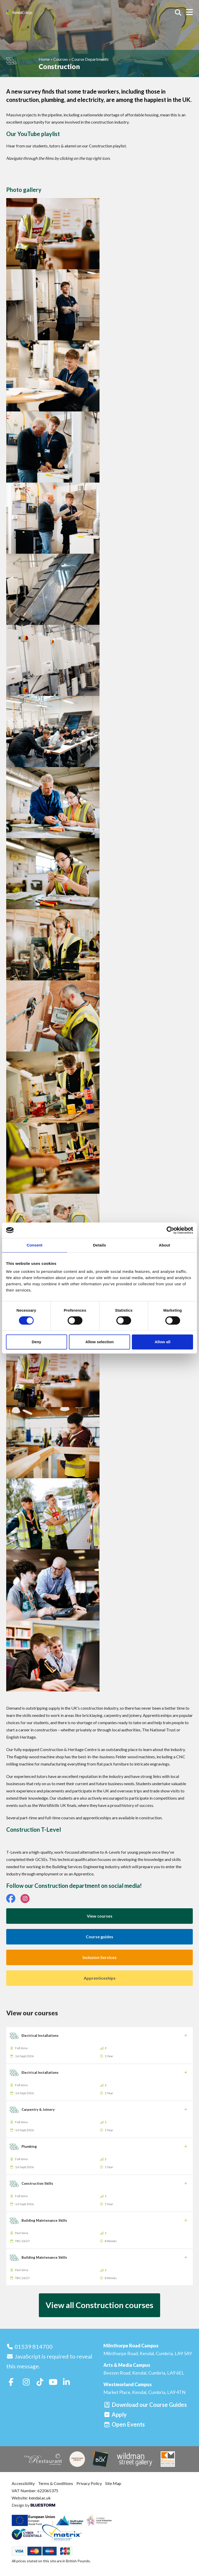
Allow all (162, 1342)
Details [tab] (99, 1245)
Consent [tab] (34, 1245)
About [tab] (164, 1245)
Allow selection (99, 1342)
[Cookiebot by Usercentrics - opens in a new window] (170, 1230)
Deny (36, 1342)
